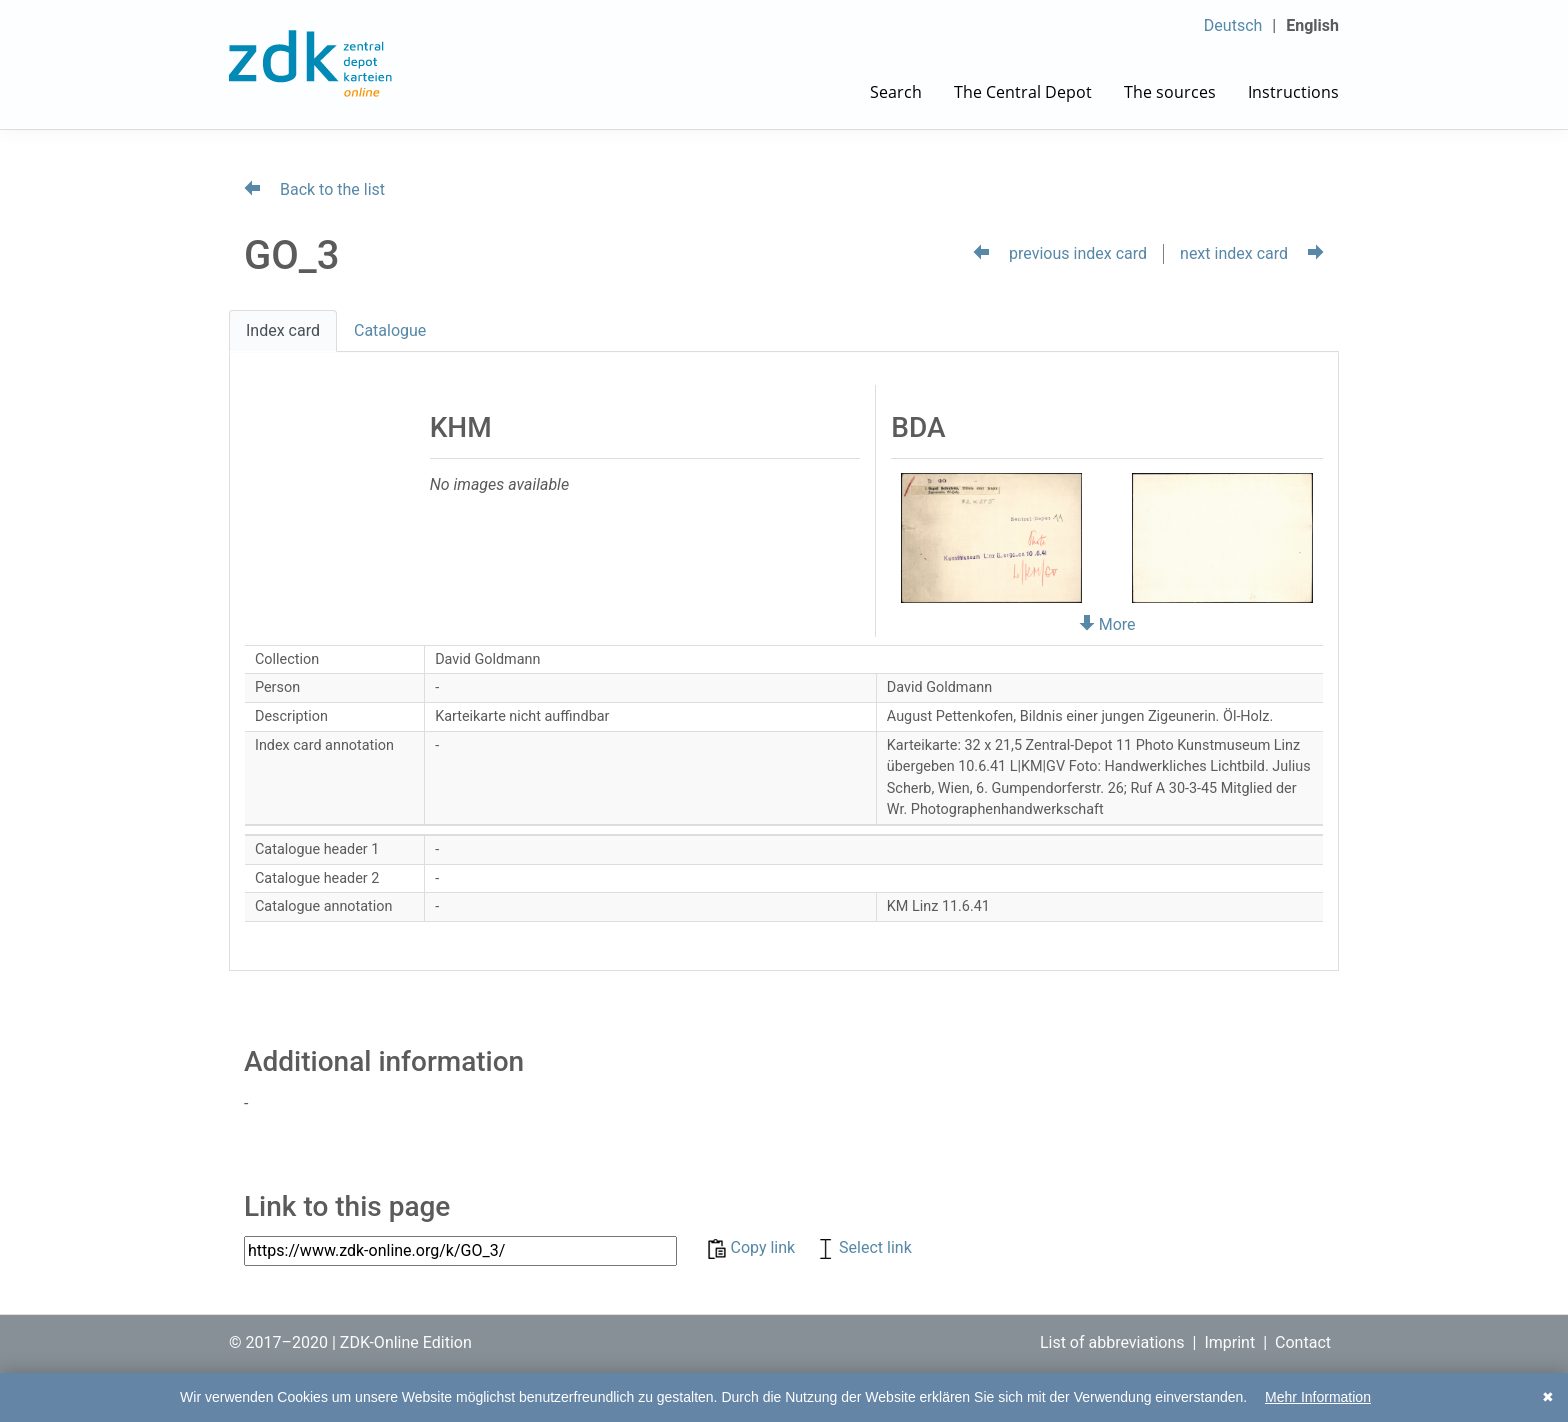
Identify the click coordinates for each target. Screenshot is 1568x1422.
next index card (1252, 253)
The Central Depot (1023, 92)
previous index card (1060, 253)
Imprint (1229, 1342)
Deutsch (1233, 25)
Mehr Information (1318, 1397)
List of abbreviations (1112, 1342)
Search (896, 92)
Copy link (753, 1247)
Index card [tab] (283, 330)
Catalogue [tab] (390, 330)
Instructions (1293, 92)
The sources (1170, 92)
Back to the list (314, 189)
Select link (863, 1247)
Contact (1303, 1342)
